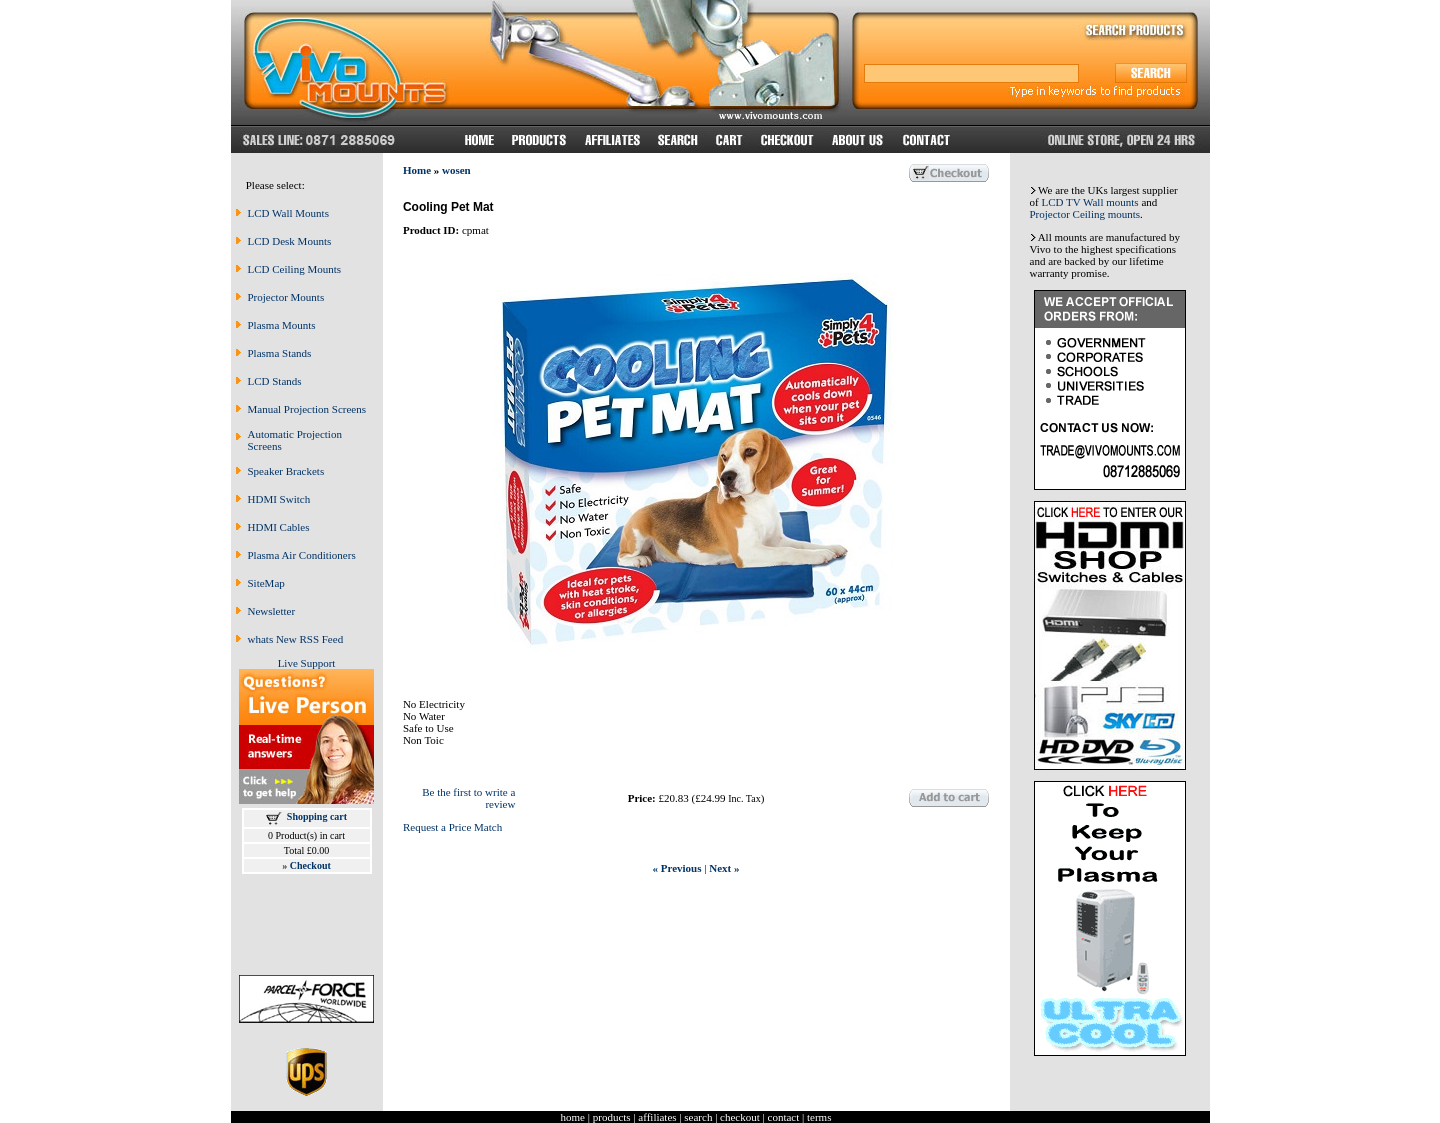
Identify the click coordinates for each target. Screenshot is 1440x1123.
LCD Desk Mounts (290, 241)
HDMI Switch (279, 499)
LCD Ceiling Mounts (295, 269)
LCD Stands (275, 381)
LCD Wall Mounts (288, 213)
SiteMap (266, 583)
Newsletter (272, 611)
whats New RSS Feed (296, 639)
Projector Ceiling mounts (1085, 214)
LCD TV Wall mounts (1089, 202)
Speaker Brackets (286, 471)
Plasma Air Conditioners (302, 555)
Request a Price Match (452, 827)
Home (417, 170)
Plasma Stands (280, 353)
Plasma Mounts (282, 325)
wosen (456, 170)
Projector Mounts (286, 297)
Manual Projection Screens (307, 409)
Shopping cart (317, 816)
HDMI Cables (279, 527)
